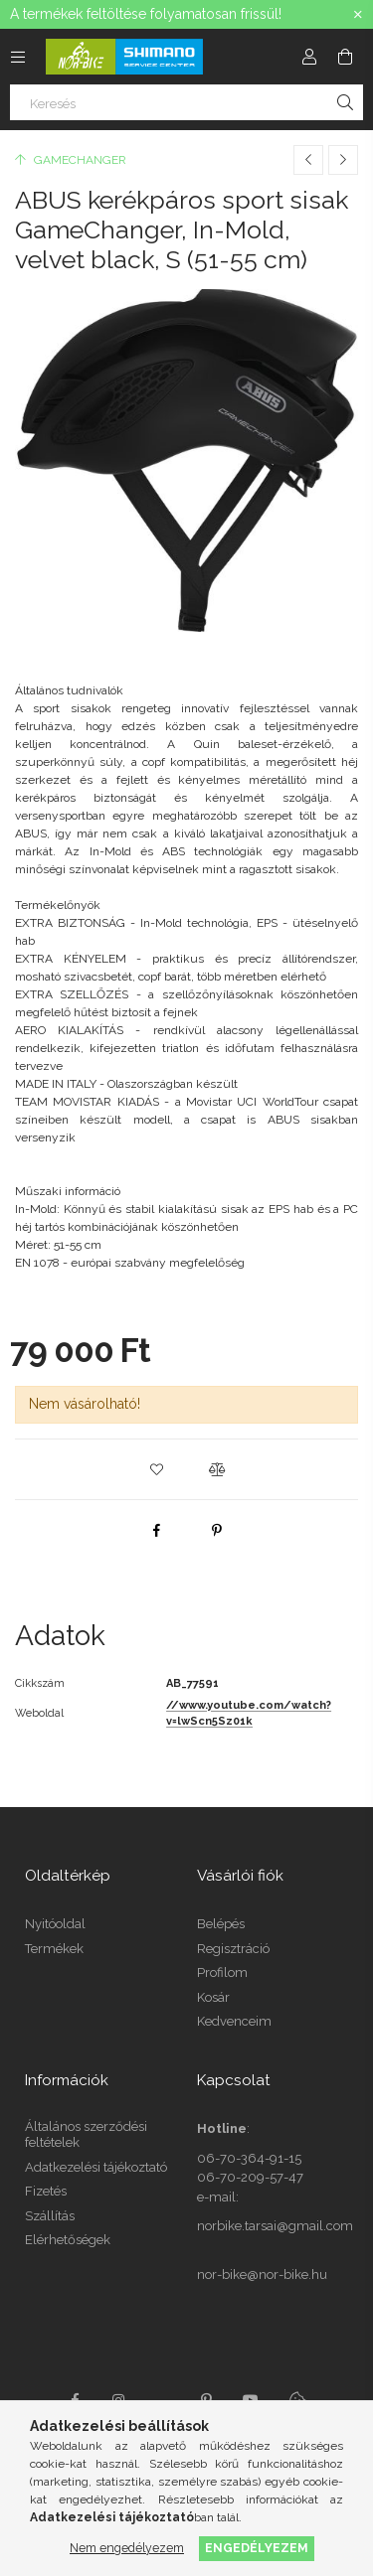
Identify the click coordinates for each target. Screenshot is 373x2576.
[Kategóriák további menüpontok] (18, 57)
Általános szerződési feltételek (86, 2134)
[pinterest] (217, 1530)
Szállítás (50, 2215)
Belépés (221, 1923)
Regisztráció (233, 1948)
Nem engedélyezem (127, 2547)
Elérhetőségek (67, 2239)
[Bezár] (358, 15)
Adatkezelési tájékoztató (96, 2167)
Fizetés (46, 2191)
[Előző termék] (308, 160)
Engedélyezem (256, 2547)
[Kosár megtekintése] (345, 57)
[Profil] (309, 57)
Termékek (54, 1948)
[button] (157, 1469)
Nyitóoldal (55, 1923)
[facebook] (157, 1530)
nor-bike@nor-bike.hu (262, 2274)
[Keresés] (186, 102)
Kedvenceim (234, 2021)
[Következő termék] (343, 160)
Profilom (222, 1972)
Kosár (213, 1997)
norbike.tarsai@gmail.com (275, 2225)
